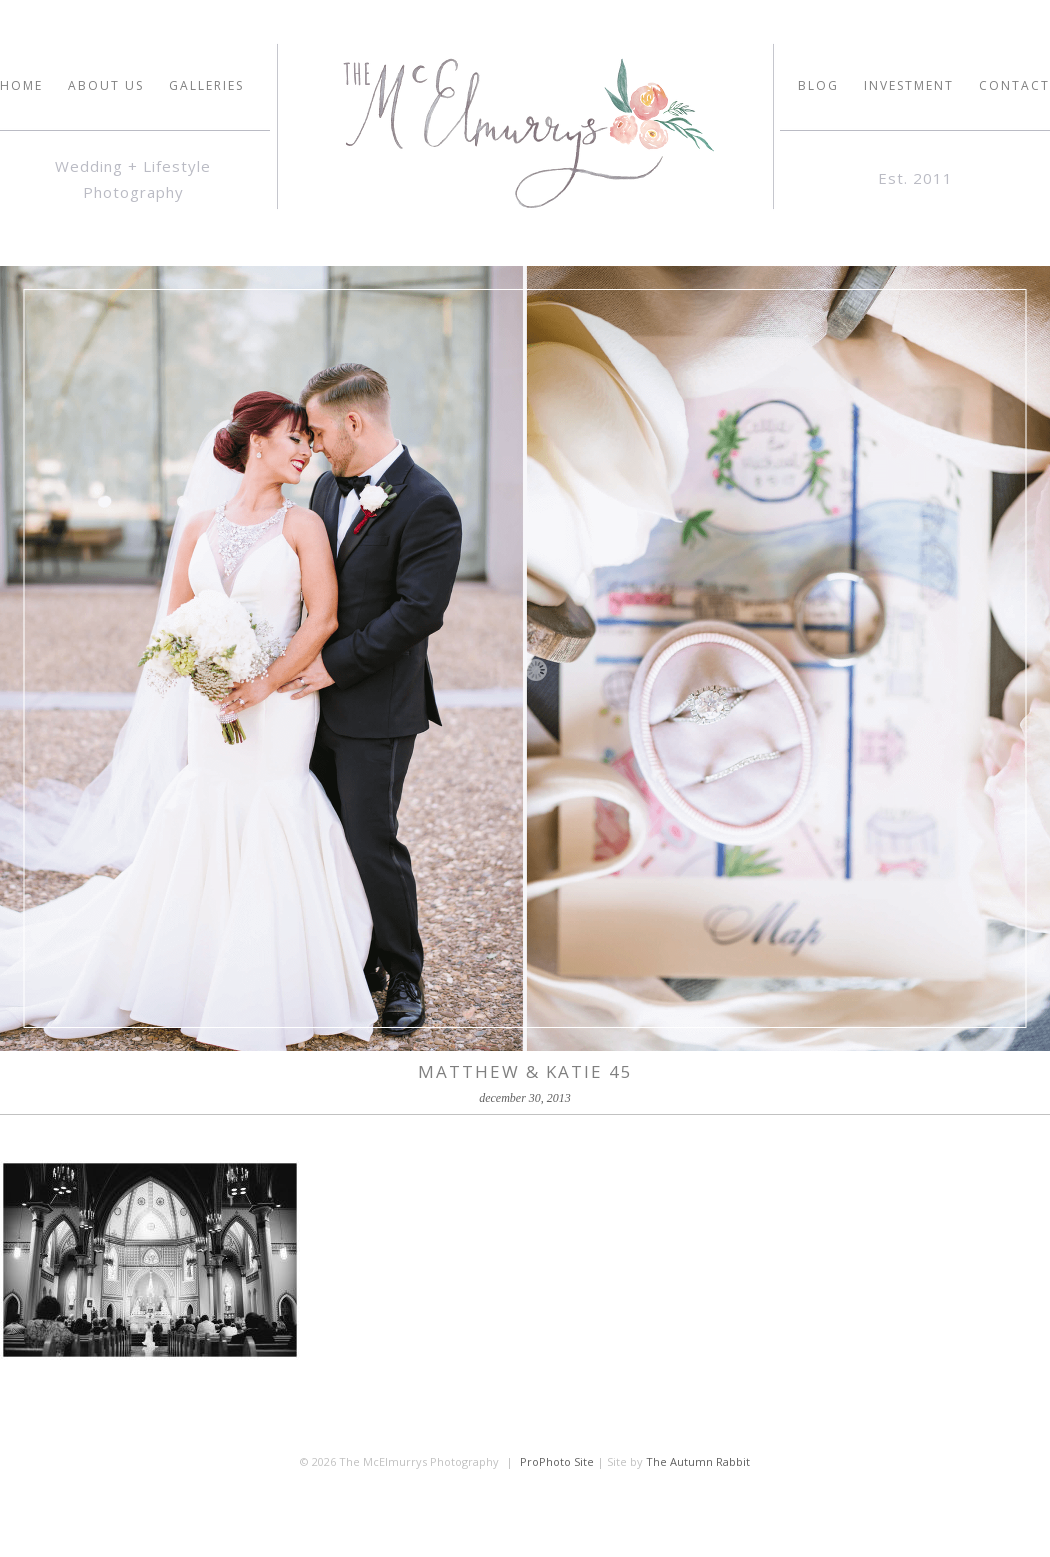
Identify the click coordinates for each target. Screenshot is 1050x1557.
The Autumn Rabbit (698, 1461)
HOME (21, 86)
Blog (818, 86)
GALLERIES (206, 86)
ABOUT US (106, 86)
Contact (1014, 86)
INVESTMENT (909, 86)
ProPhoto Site (557, 1461)
